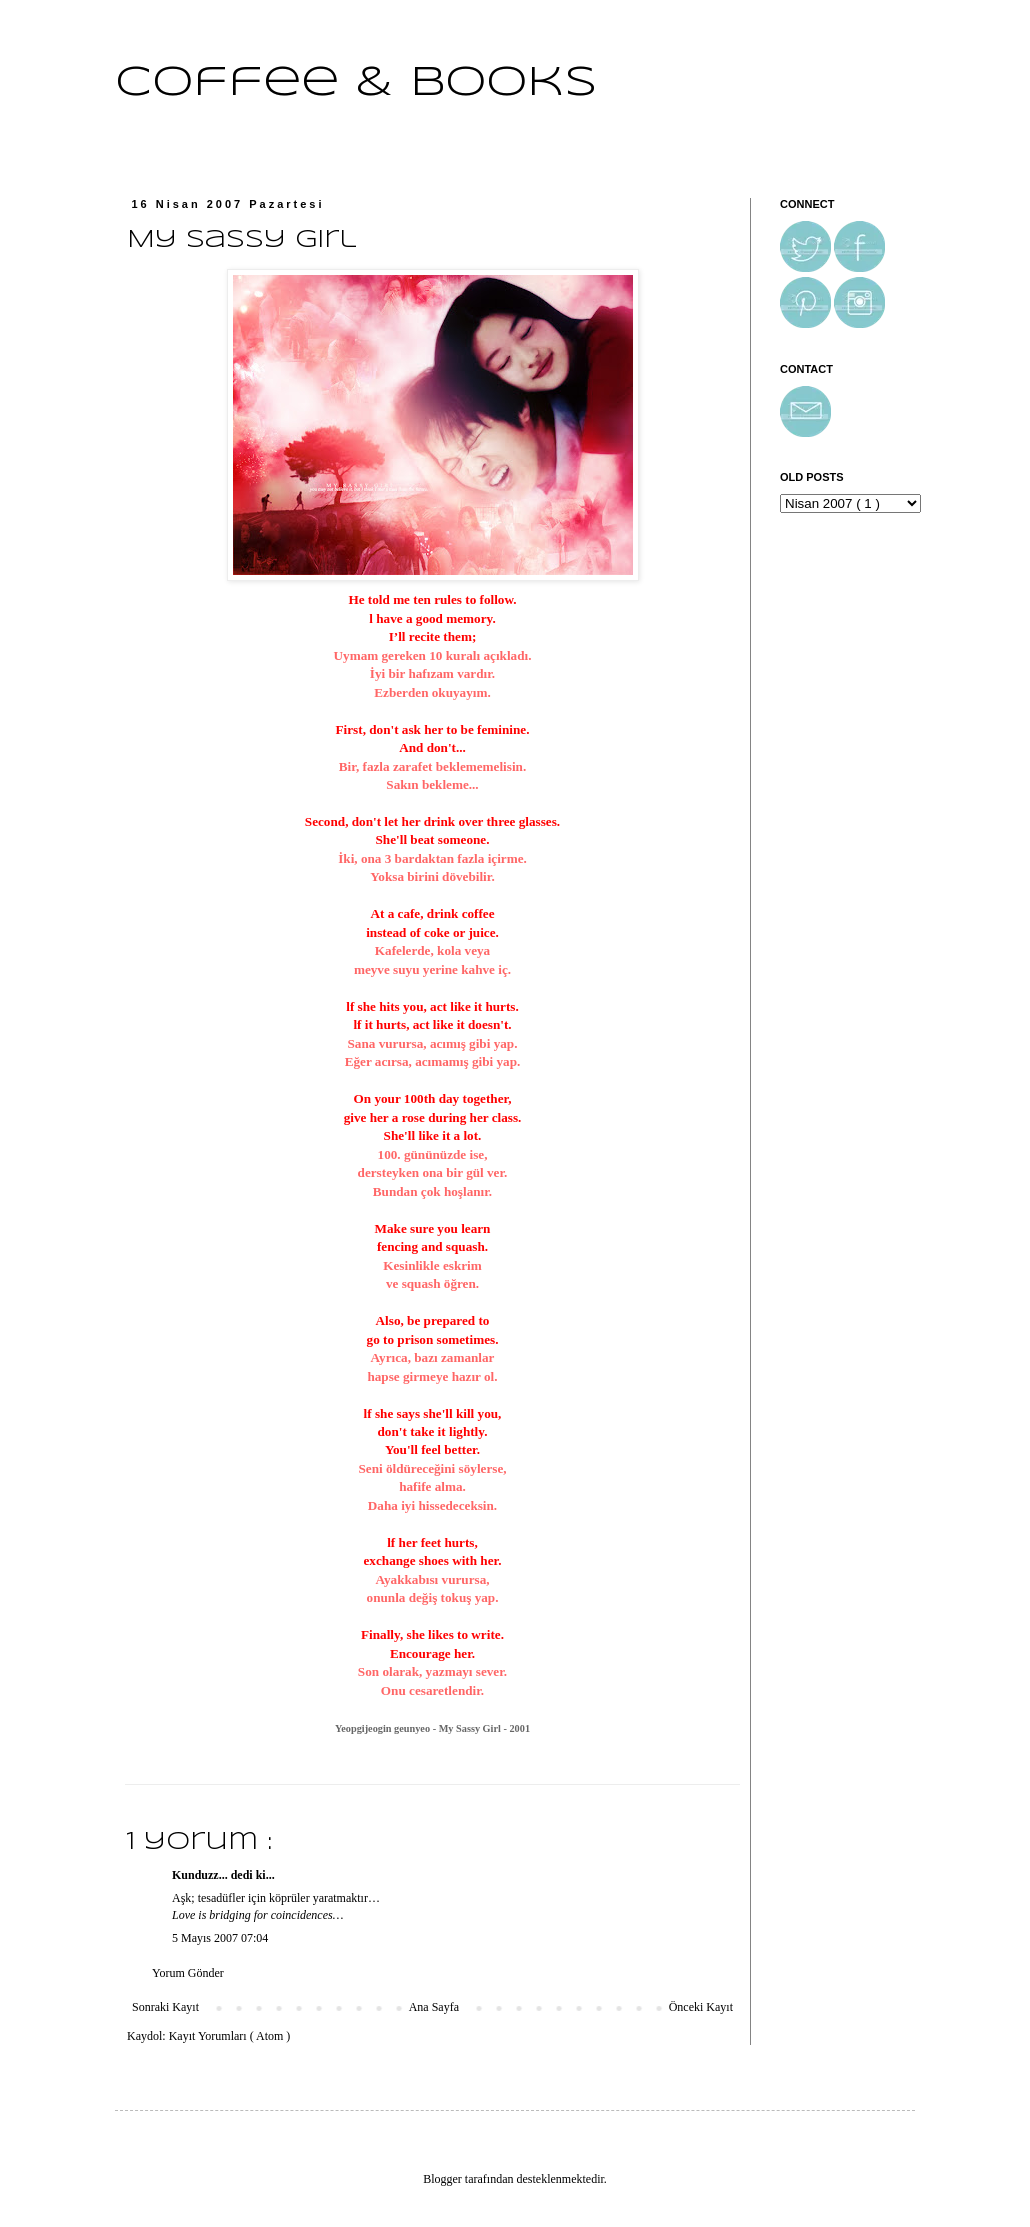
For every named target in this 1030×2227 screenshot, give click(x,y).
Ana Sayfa (434, 2007)
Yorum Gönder (188, 1973)
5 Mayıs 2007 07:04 (220, 1938)
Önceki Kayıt (701, 2007)
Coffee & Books (356, 83)
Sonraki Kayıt (165, 2007)
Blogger (442, 2179)
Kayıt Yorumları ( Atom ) (230, 2036)
